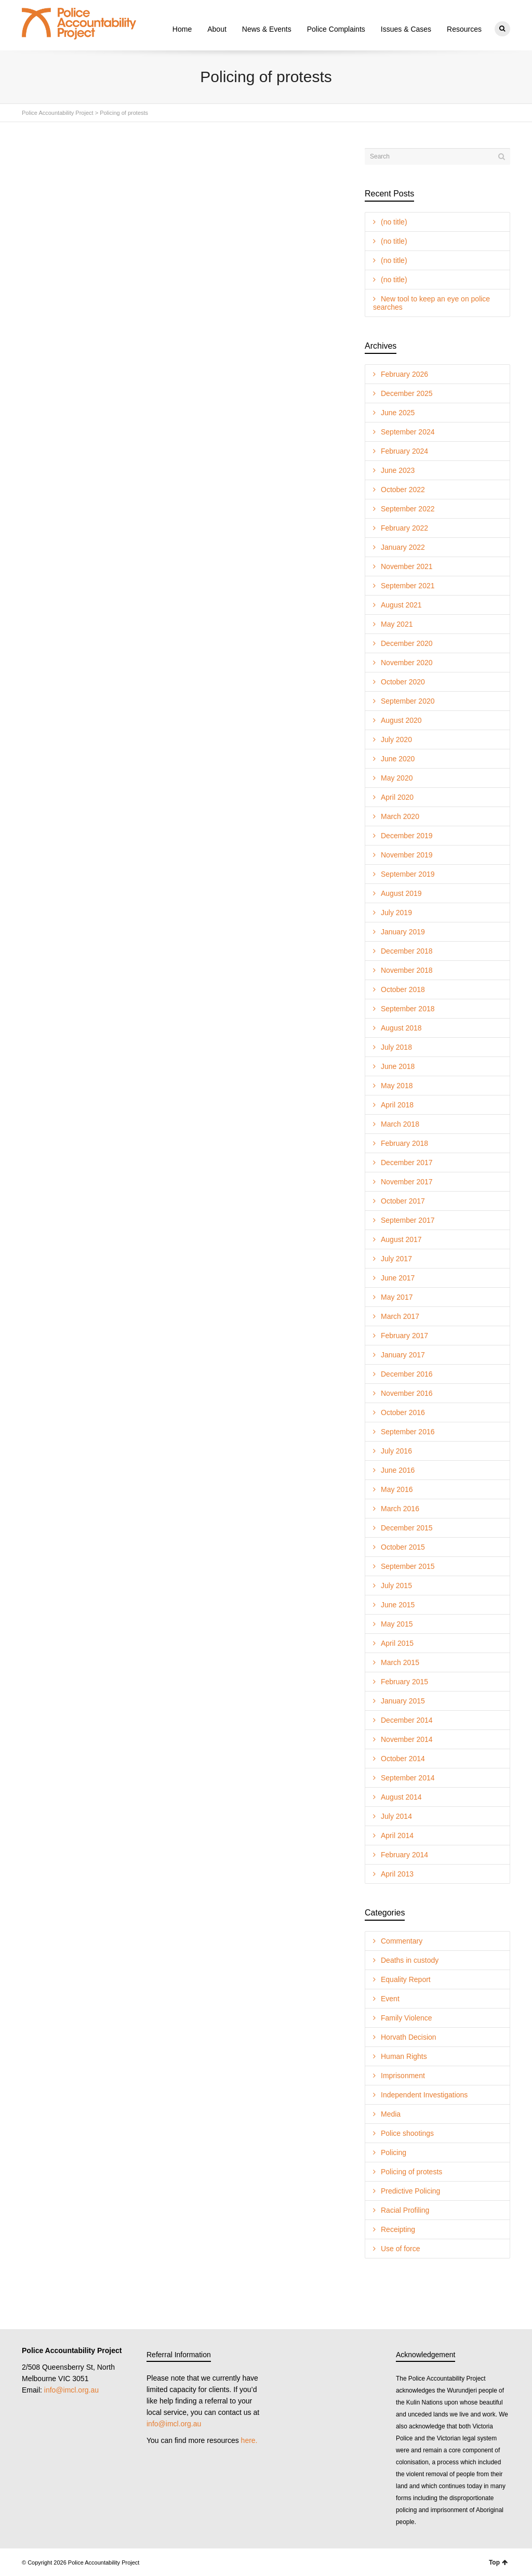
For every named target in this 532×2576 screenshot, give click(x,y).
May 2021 (397, 624)
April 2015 (397, 1643)
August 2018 (401, 1028)
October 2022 (403, 489)
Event (390, 1998)
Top (498, 2562)
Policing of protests (411, 2172)
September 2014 (408, 1778)
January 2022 (403, 547)
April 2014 (397, 1835)
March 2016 (400, 1508)
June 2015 (398, 1605)
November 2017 (407, 1182)
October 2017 (403, 1201)
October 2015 (403, 1547)
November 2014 (407, 1739)
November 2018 (407, 970)
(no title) (394, 222)
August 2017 (401, 1239)
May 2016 (397, 1489)
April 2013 (397, 1874)
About (217, 29)
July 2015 (396, 1585)
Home (182, 29)
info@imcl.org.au (71, 2390)
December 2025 (407, 393)
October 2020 (403, 682)
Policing (393, 2152)
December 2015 (407, 1528)
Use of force (400, 2248)
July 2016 (396, 1451)
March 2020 (400, 816)
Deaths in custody (409, 1960)
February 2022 (404, 528)
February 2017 (404, 1335)
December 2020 (407, 643)
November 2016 (407, 1393)
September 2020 (408, 701)
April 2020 (397, 797)
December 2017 (407, 1162)
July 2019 (396, 912)
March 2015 (400, 1662)
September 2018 (408, 1009)
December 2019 (407, 835)
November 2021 (407, 566)
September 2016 (408, 1432)
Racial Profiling (405, 2210)
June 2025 (398, 412)
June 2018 (398, 1066)
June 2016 (398, 1470)
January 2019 (403, 932)
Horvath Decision (408, 2037)
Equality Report (406, 1979)
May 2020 (397, 778)
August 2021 (401, 605)
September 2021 (408, 586)
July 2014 (396, 1816)
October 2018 (403, 989)
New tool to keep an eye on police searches (431, 303)
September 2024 (408, 432)
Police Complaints (336, 29)
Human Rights (404, 2056)
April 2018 (397, 1105)
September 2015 (408, 1566)
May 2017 (397, 1297)
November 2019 (407, 855)
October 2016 (403, 1412)
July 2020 (396, 739)
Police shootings (407, 2133)
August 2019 (401, 893)
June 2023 (398, 470)
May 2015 (397, 1624)
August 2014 (401, 1797)
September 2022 (408, 509)
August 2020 (401, 720)
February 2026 (404, 374)
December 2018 (407, 951)
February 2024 (404, 451)
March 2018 (400, 1124)
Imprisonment (403, 2075)
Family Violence (406, 2018)
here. (249, 2440)
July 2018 (396, 1047)
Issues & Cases (406, 29)
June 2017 (398, 1278)
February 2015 (404, 1681)
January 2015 (403, 1701)
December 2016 (407, 1374)
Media (391, 2114)
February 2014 (404, 1855)
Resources (464, 29)
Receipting (398, 2229)
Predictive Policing (410, 2191)
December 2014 (407, 1720)
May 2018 (397, 1085)
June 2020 (398, 759)
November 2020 (407, 662)
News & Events (266, 29)
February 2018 (404, 1143)
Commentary (401, 1941)
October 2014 (403, 1758)
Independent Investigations (424, 2095)
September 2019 (408, 874)
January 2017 (403, 1355)
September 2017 (408, 1220)
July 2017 (396, 1258)
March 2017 (400, 1316)
